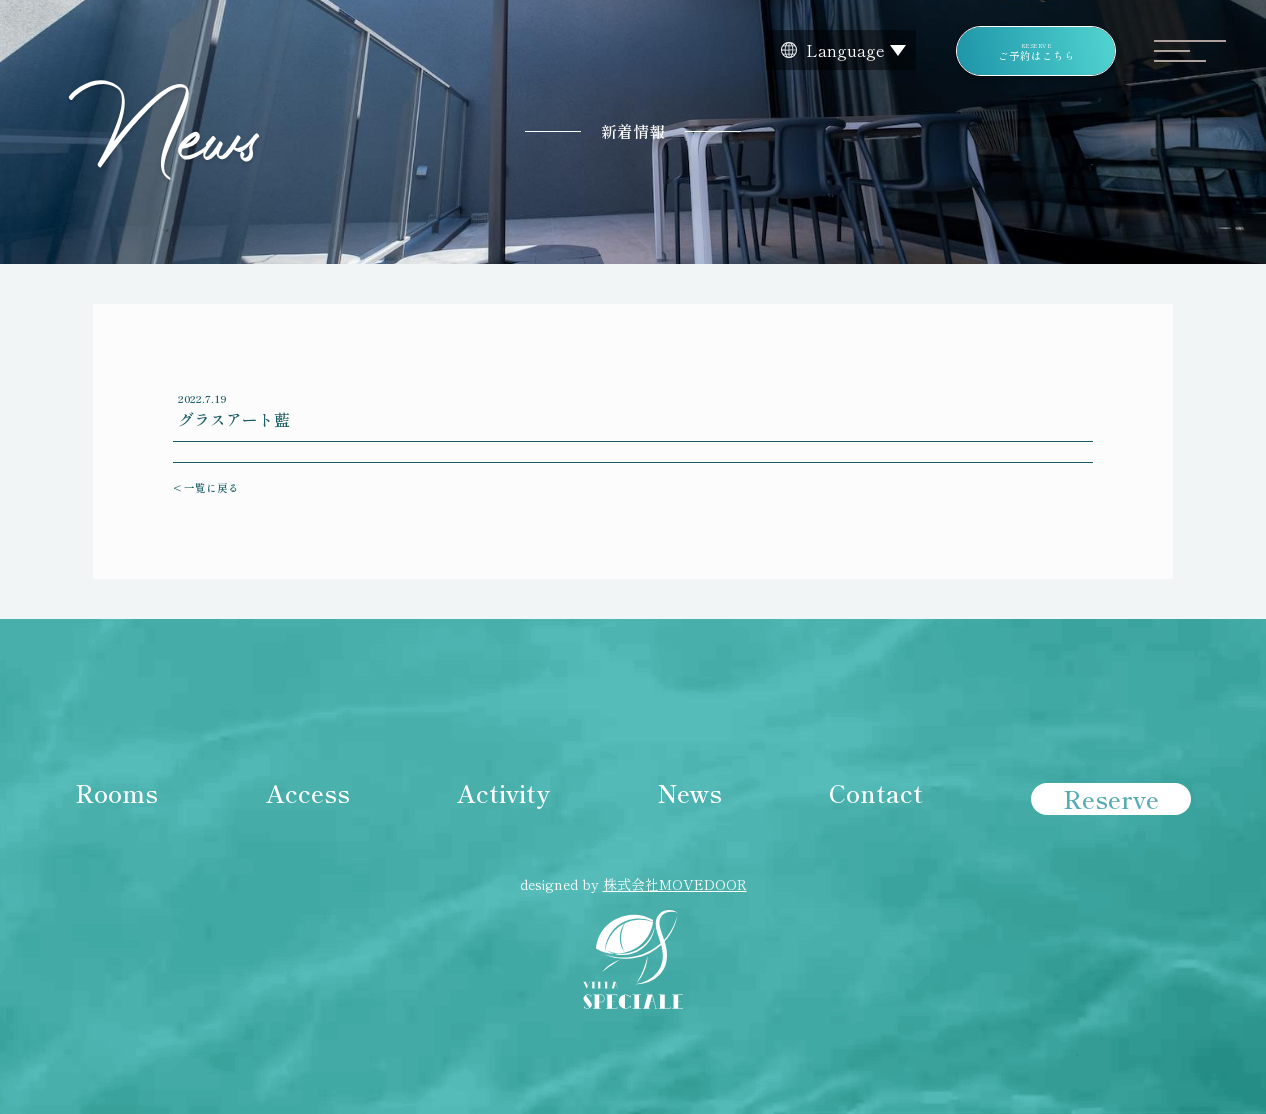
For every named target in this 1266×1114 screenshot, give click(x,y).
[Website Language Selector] (841, 50)
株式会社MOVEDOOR (675, 884)
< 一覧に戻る (206, 487)
